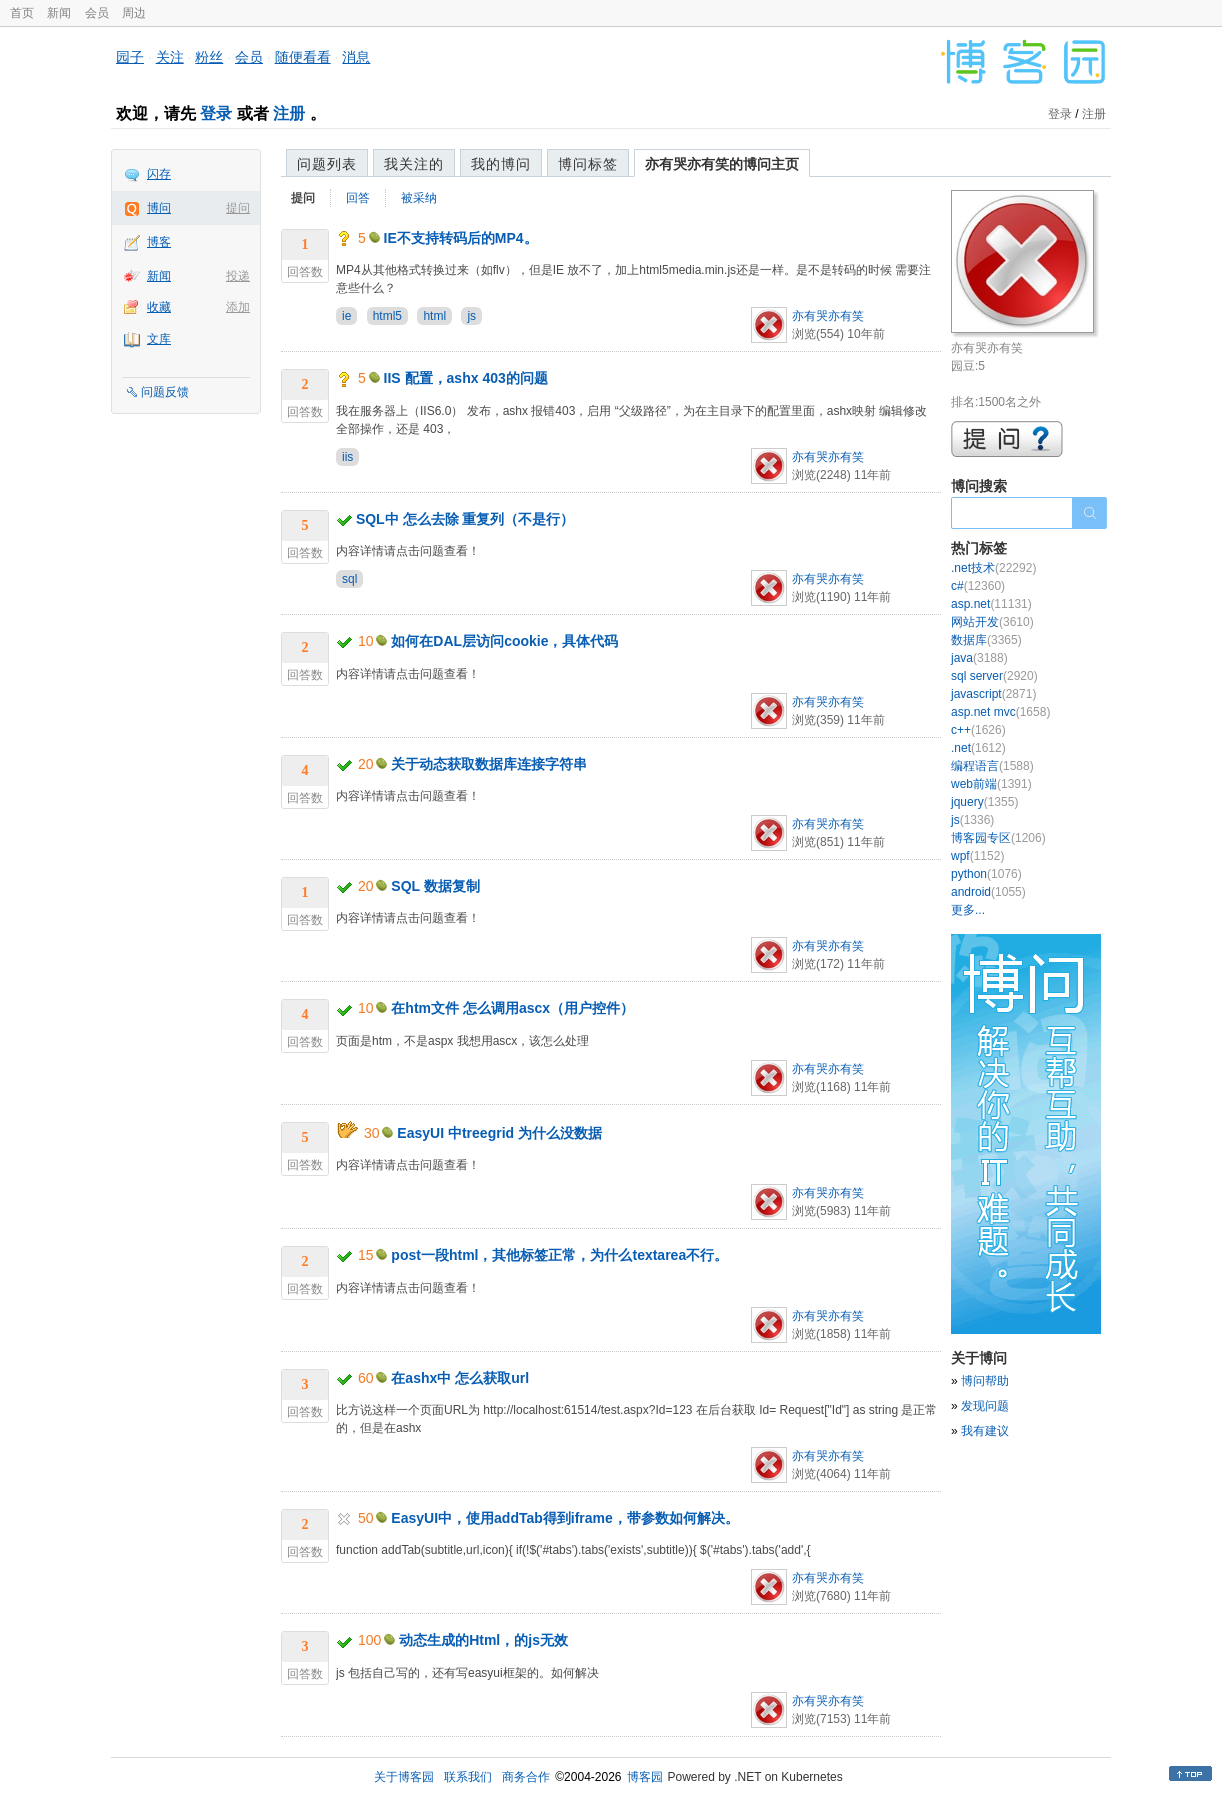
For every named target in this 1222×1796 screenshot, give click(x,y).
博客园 (645, 1777)
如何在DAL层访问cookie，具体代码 (504, 641)
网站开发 (992, 622)
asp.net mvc (1000, 712)
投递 (238, 276)
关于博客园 (404, 1777)
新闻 (59, 13)
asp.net (991, 604)
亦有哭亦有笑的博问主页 (722, 164)
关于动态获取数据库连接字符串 (489, 764)
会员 (97, 13)
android (988, 892)
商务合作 (526, 1777)
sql (349, 579)
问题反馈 (165, 392)
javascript (993, 694)
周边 (134, 13)
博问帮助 (985, 1381)
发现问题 (985, 1406)
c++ (978, 730)
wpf (977, 856)
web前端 (991, 784)
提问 (238, 208)
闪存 (159, 174)
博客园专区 (998, 838)
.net (978, 748)
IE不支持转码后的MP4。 (461, 238)
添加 (238, 307)
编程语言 (992, 766)
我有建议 (985, 1431)
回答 (358, 198)
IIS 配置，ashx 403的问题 (466, 378)
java (979, 658)
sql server (994, 676)
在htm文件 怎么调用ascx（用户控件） (512, 1008)
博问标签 (588, 164)
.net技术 (993, 568)
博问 (159, 208)
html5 (387, 316)
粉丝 (209, 57)
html (434, 316)
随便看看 (303, 57)
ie (346, 316)
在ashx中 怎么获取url (460, 1378)
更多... (968, 910)
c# (978, 586)
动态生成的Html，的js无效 (483, 1640)
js (471, 316)
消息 (356, 57)
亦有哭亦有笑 (828, 316)
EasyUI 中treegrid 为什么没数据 (499, 1133)
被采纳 (419, 198)
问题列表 (327, 164)
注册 (289, 113)
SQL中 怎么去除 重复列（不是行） (465, 519)
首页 (22, 13)
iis (347, 457)
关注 (170, 57)
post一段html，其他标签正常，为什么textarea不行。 (559, 1255)
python (986, 874)
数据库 (986, 640)
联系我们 (468, 1777)
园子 (130, 57)
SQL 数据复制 (435, 886)
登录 (216, 113)
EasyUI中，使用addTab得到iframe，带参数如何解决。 (564, 1518)
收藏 (159, 307)
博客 (159, 242)
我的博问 (501, 164)
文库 (159, 339)
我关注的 (414, 164)
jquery (984, 802)
